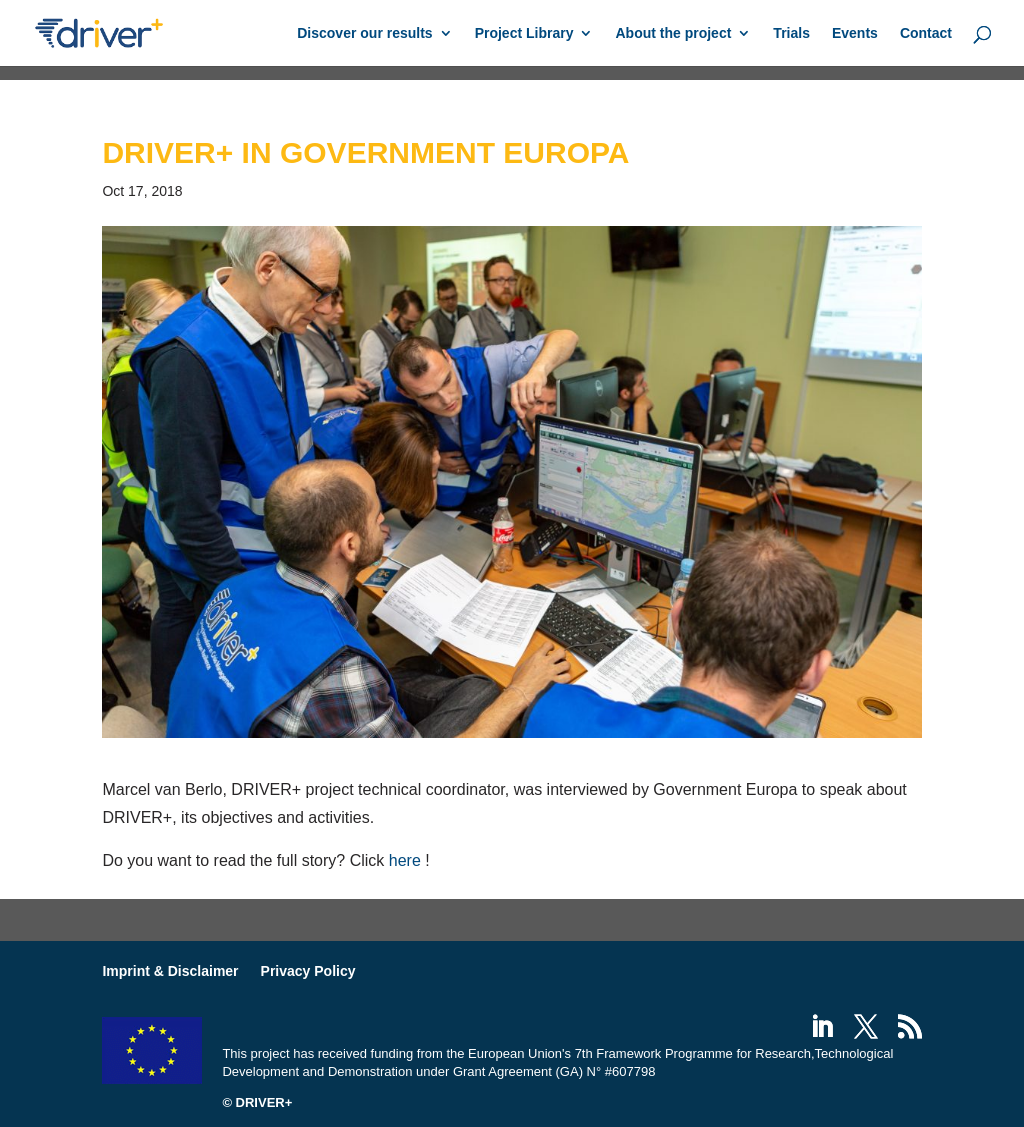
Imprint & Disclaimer (170, 971)
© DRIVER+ (257, 1102)
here (405, 860)
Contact (926, 33)
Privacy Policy (308, 971)
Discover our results (364, 33)
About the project (673, 33)
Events (855, 33)
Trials (791, 33)
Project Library (524, 33)
